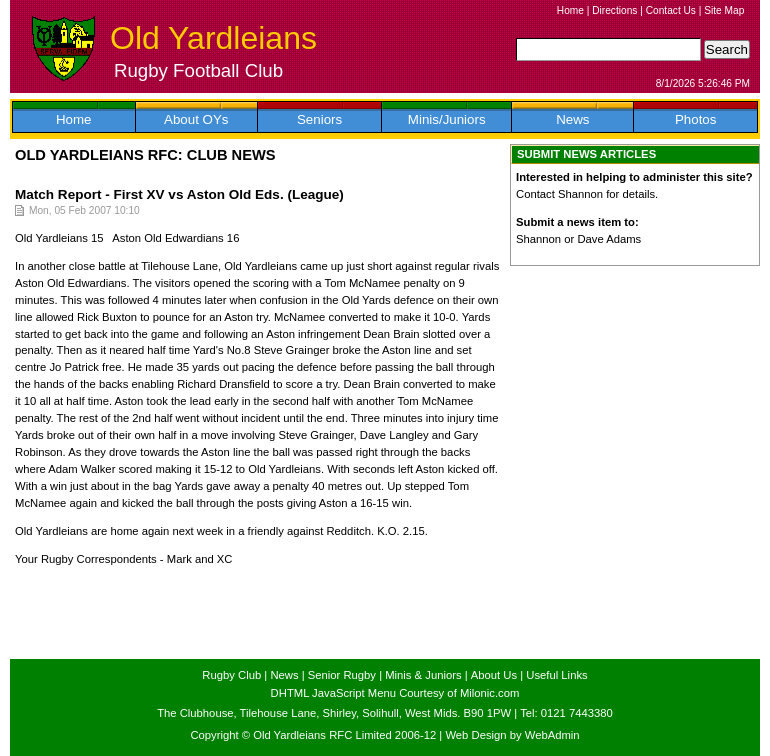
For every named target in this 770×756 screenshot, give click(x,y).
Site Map (724, 10)
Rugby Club (231, 675)
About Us (494, 675)
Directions (614, 10)
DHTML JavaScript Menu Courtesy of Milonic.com (395, 693)
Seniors (319, 119)
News (572, 119)
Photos (696, 119)
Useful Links (556, 675)
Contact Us (671, 10)
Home (570, 10)
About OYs (196, 119)
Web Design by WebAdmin (512, 735)
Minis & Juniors (423, 675)
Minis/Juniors (447, 119)
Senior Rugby (342, 675)
